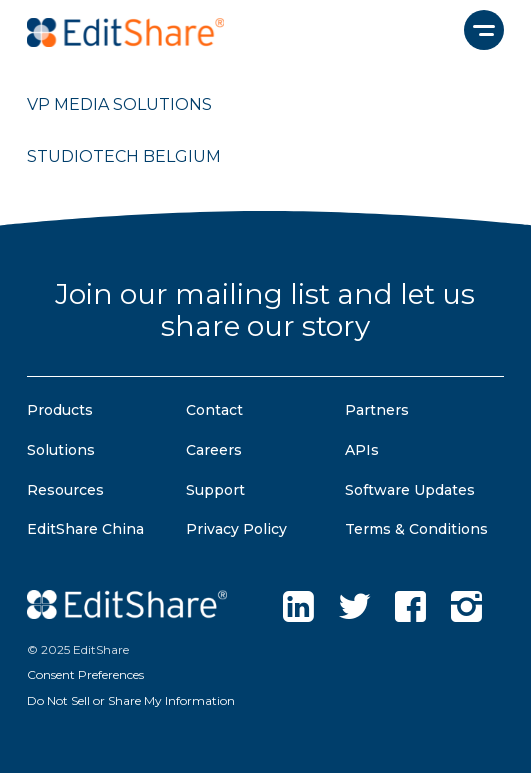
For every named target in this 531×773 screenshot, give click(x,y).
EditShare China (85, 529)
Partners (377, 410)
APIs (362, 450)
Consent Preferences (85, 674)
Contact (214, 410)
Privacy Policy (236, 529)
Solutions (61, 450)
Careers (214, 450)
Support (215, 490)
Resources (65, 490)
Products (60, 410)
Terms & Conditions (416, 529)
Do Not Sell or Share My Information (131, 700)
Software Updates (410, 490)
